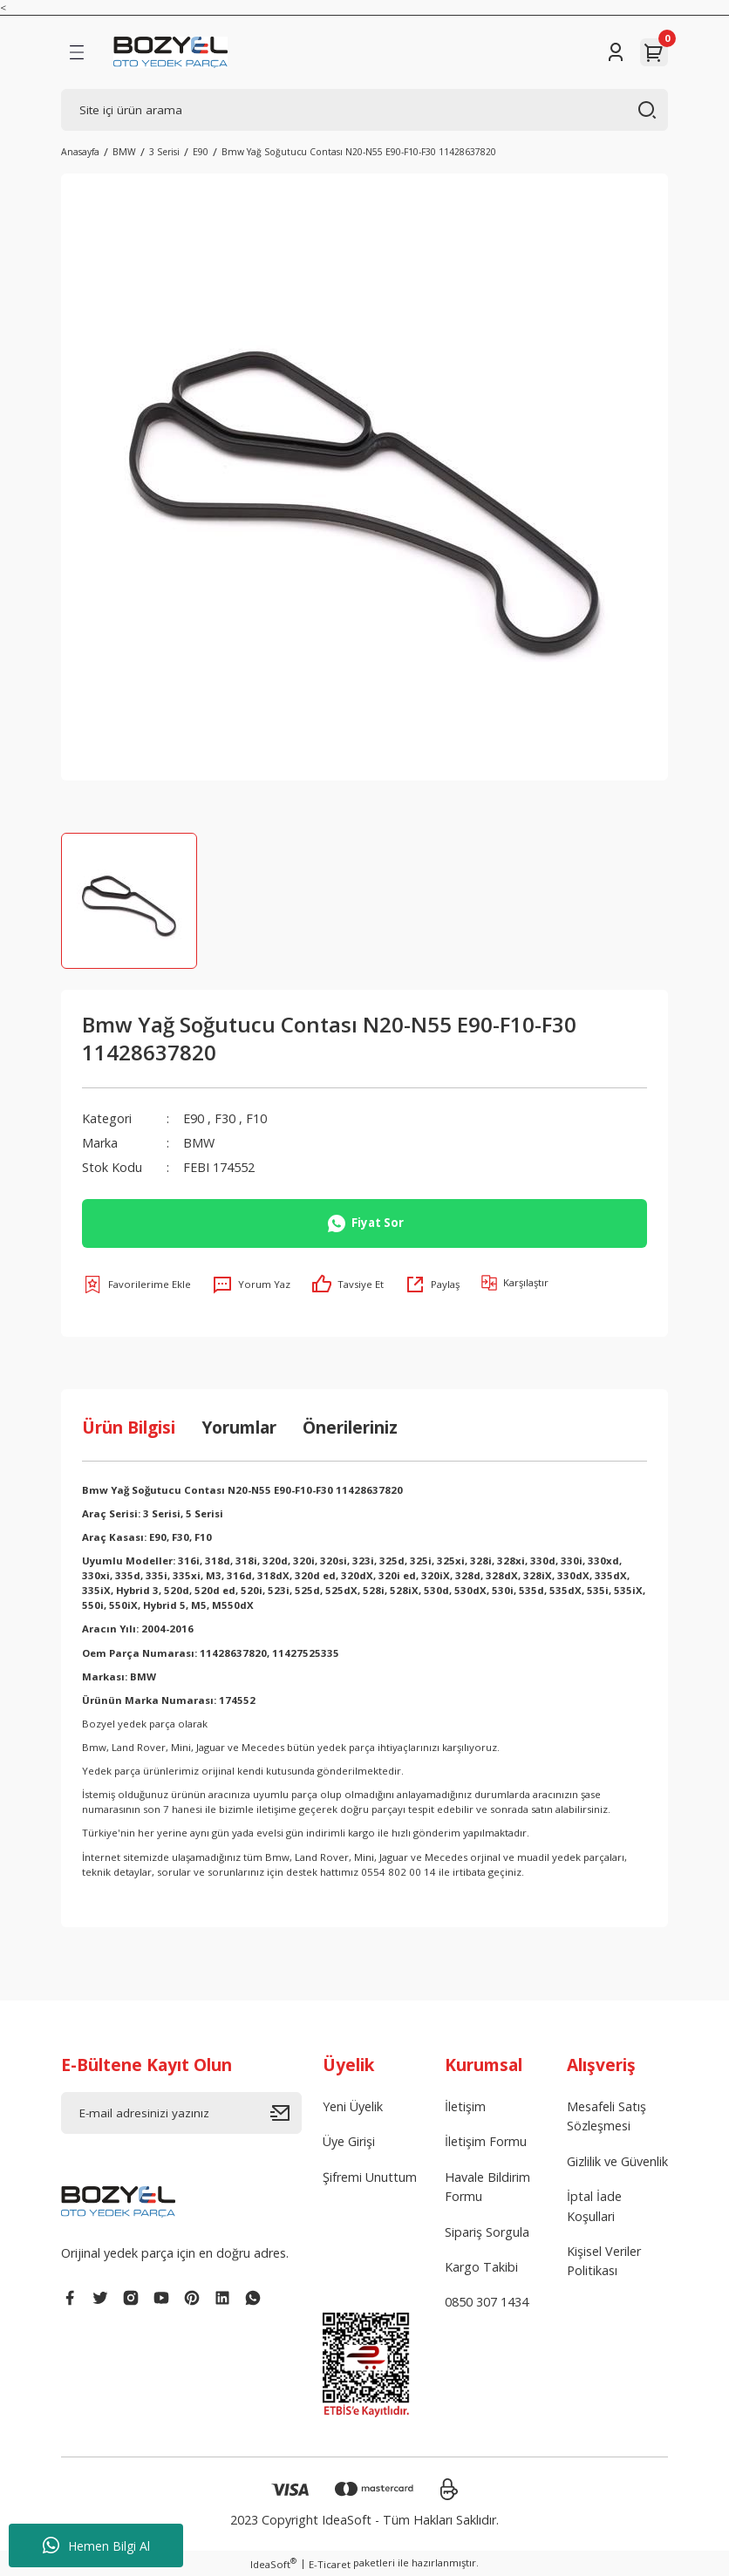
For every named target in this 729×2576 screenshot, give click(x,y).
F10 (256, 1118)
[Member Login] (616, 52)
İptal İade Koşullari (594, 2206)
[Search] (364, 110)
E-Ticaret (330, 2564)
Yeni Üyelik (353, 2106)
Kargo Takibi (481, 2267)
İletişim (465, 2106)
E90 (193, 1118)
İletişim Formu (486, 2141)
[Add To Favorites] (136, 1284)
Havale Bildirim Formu (487, 2187)
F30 (225, 1118)
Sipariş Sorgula (487, 2232)
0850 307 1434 (486, 2301)
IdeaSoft (273, 2564)
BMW (199, 1143)
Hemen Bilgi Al (96, 2545)
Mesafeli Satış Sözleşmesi (606, 2116)
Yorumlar (238, 1427)
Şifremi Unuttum (370, 2177)
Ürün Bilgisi (128, 1427)
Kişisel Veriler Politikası (604, 2261)
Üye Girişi (349, 2141)
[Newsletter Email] (181, 2113)
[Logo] (170, 52)
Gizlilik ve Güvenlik (617, 2161)
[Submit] (286, 2113)
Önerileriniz (350, 1427)
